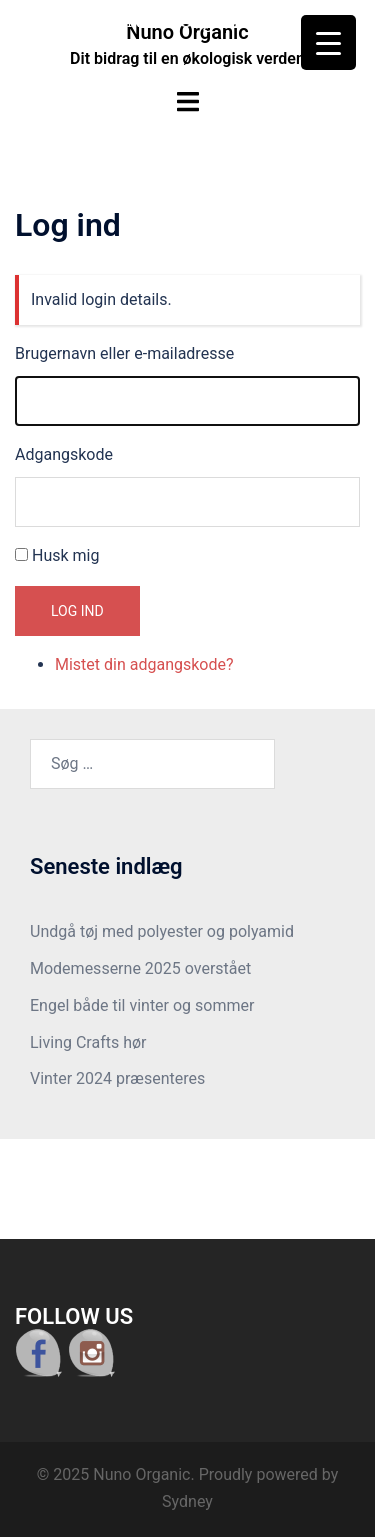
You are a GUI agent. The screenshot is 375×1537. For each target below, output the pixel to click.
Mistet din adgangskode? (144, 664)
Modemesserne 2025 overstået (140, 968)
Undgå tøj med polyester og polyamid (162, 931)
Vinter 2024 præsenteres (117, 1078)
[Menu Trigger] (328, 42)
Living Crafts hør (88, 1042)
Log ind (77, 611)
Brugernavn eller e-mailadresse (124, 353)
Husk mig (65, 555)
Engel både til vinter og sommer (142, 1005)
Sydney (187, 1501)
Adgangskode (64, 454)
